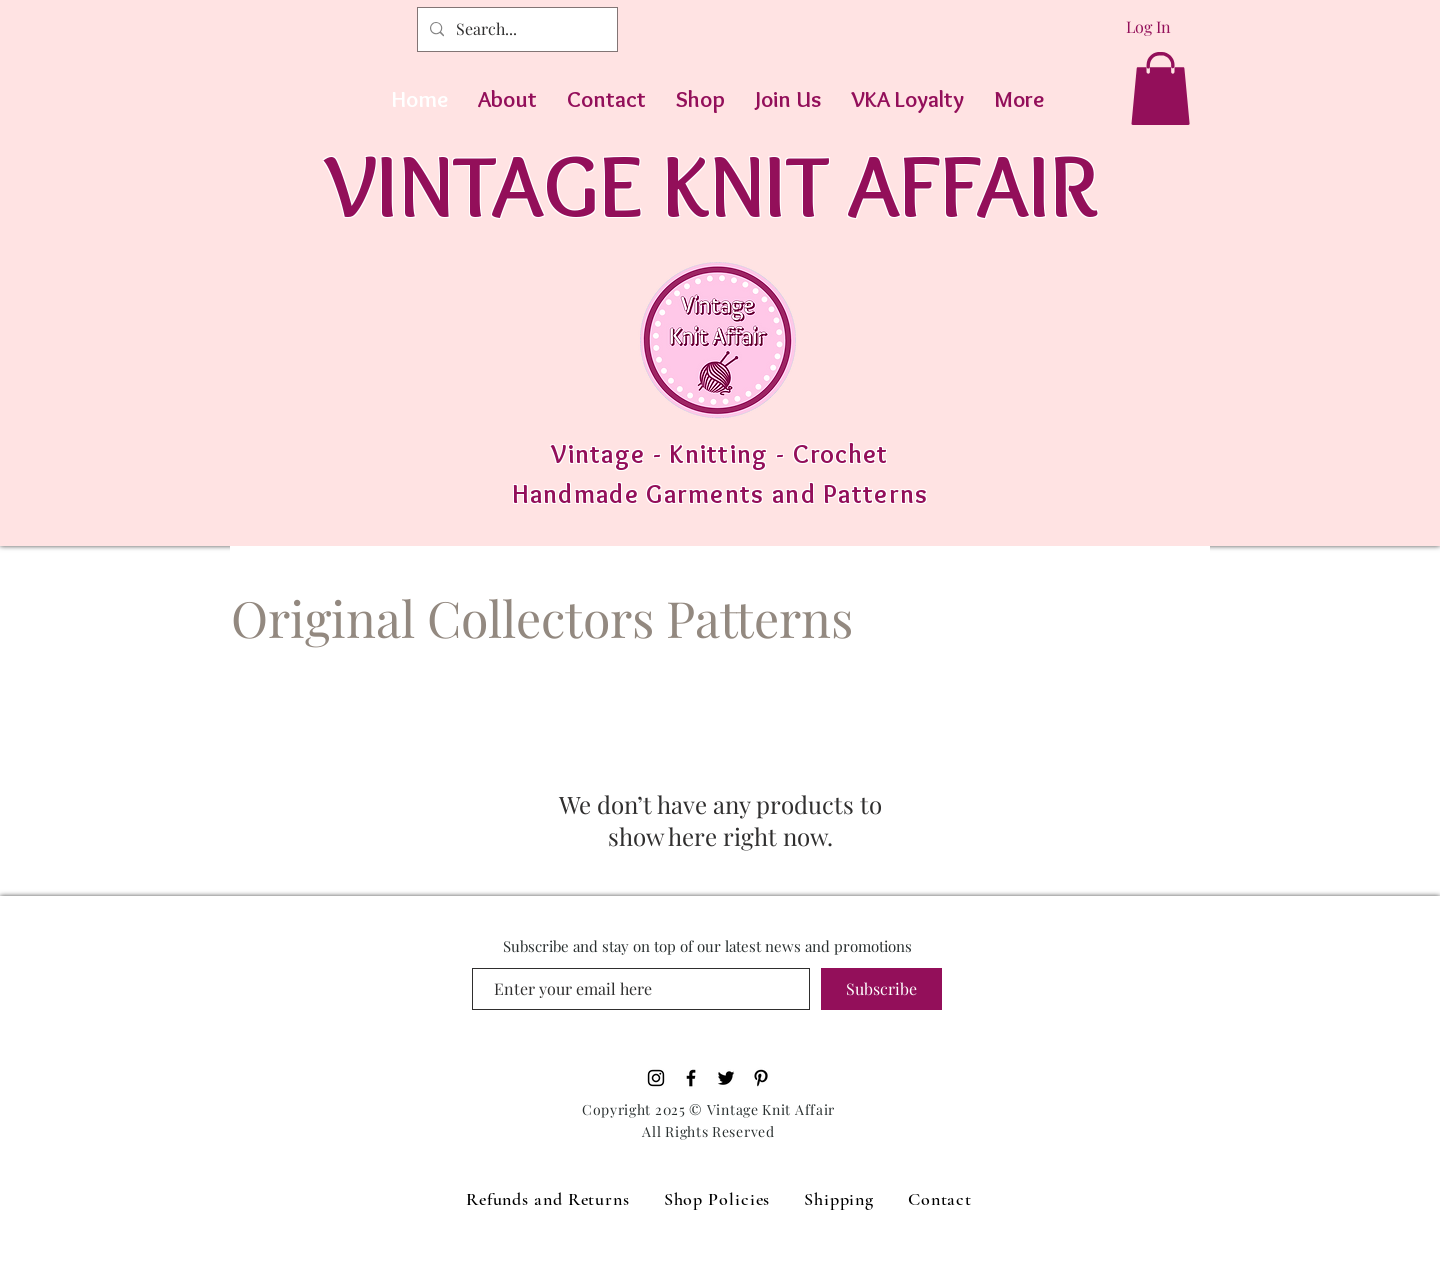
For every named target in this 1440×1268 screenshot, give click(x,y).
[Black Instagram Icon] (656, 1078)
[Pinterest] (761, 1078)
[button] (1160, 88)
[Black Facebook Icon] (691, 1078)
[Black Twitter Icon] (726, 1078)
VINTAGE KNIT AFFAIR (711, 184)
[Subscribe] (881, 989)
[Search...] (515, 29)
